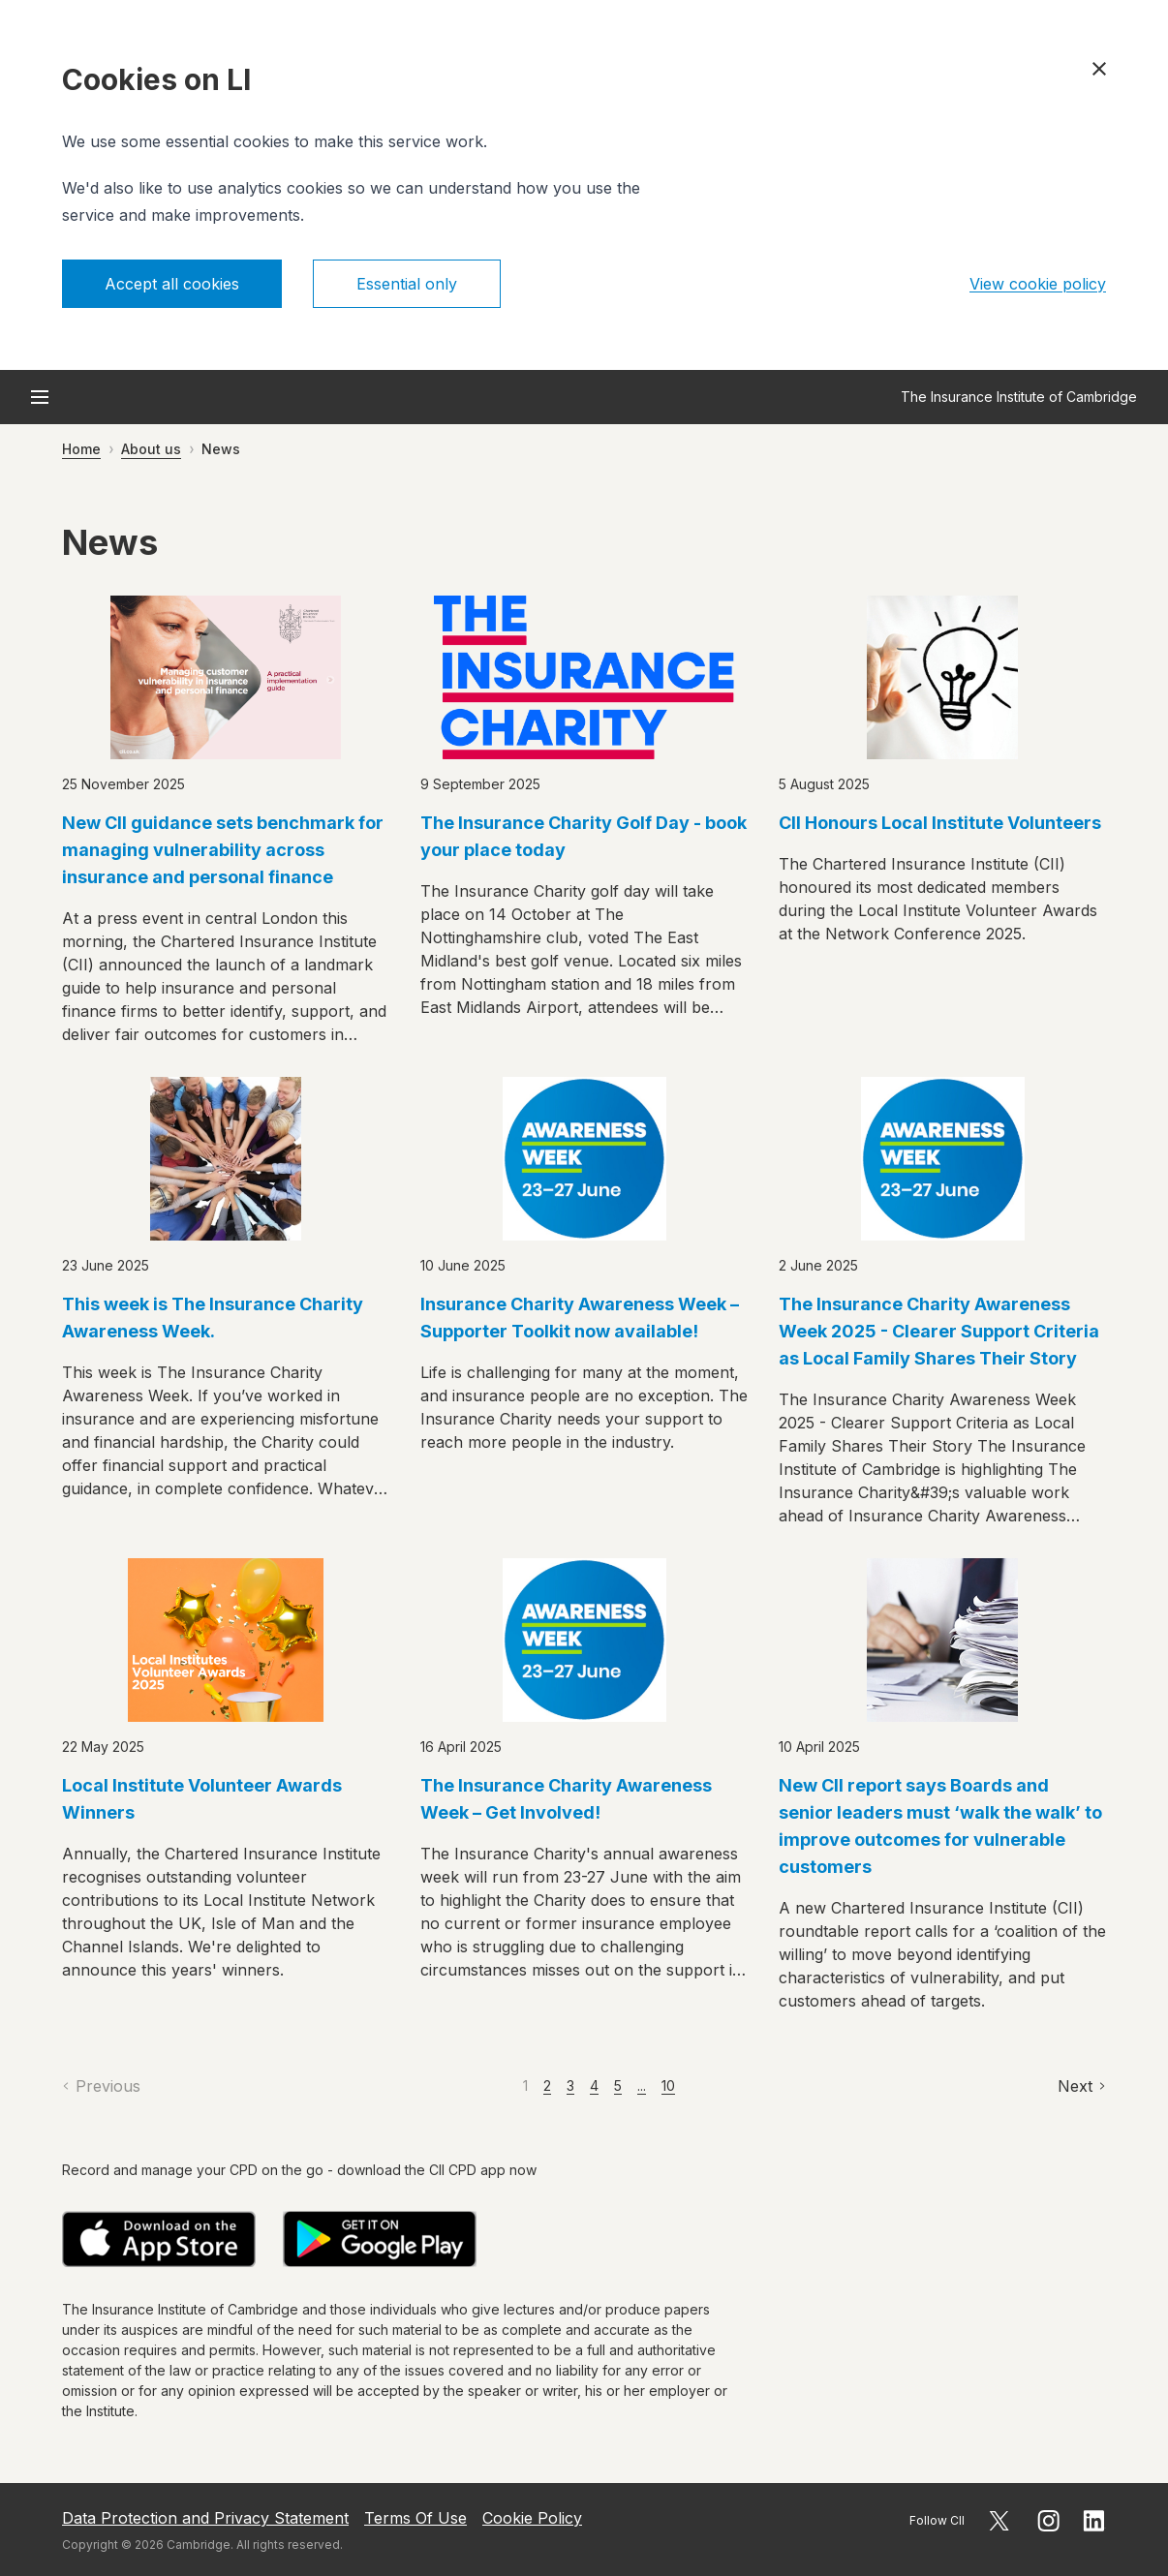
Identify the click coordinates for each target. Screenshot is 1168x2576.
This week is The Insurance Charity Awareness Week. (212, 1317)
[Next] (1082, 2086)
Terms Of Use (415, 2518)
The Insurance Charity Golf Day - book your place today (583, 836)
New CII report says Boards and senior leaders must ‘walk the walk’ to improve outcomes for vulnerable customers (940, 1826)
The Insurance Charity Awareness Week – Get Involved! (566, 1799)
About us (151, 449)
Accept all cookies (172, 283)
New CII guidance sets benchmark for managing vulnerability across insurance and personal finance (223, 850)
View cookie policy (1037, 283)
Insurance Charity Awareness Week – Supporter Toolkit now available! (579, 1317)
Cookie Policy (532, 2518)
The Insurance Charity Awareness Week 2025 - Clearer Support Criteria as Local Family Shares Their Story (939, 1331)
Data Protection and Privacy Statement (205, 2518)
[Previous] (101, 2086)
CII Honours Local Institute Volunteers (940, 823)
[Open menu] (39, 397)
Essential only (406, 283)
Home (81, 449)
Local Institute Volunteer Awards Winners (202, 1799)
